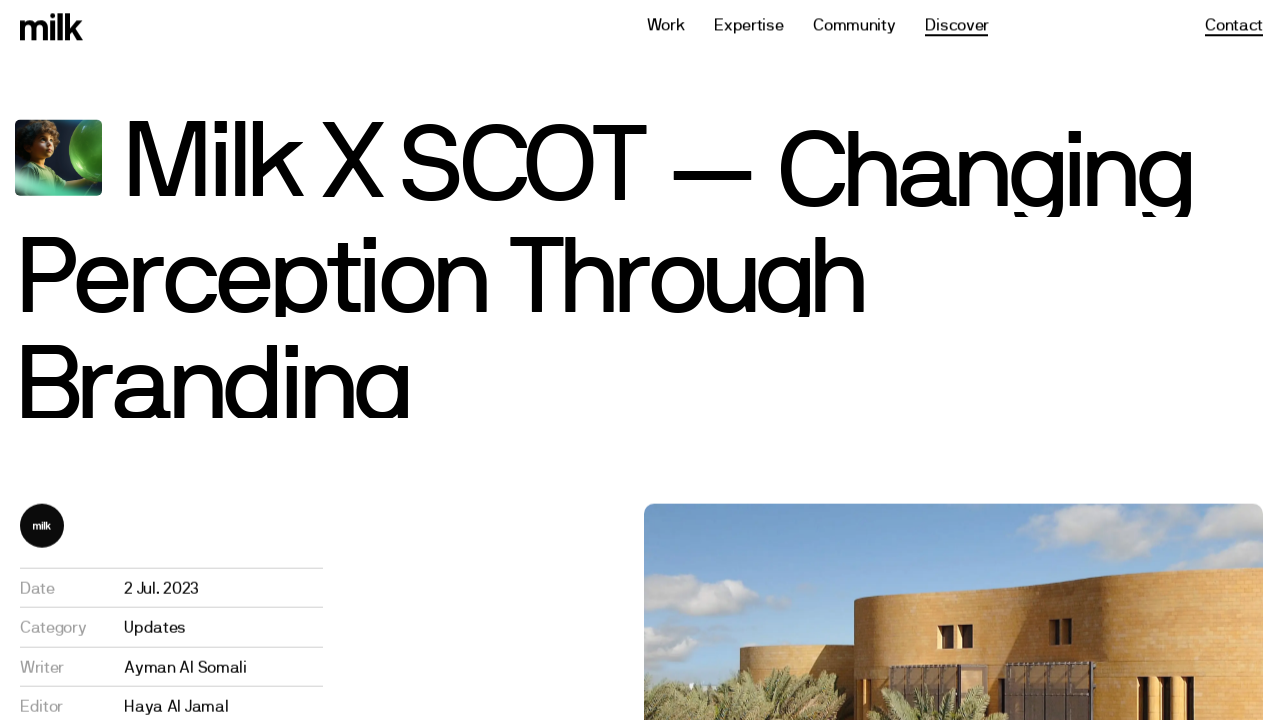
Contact (1234, 23)
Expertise (748, 23)
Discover (956, 23)
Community (854, 23)
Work (666, 23)
